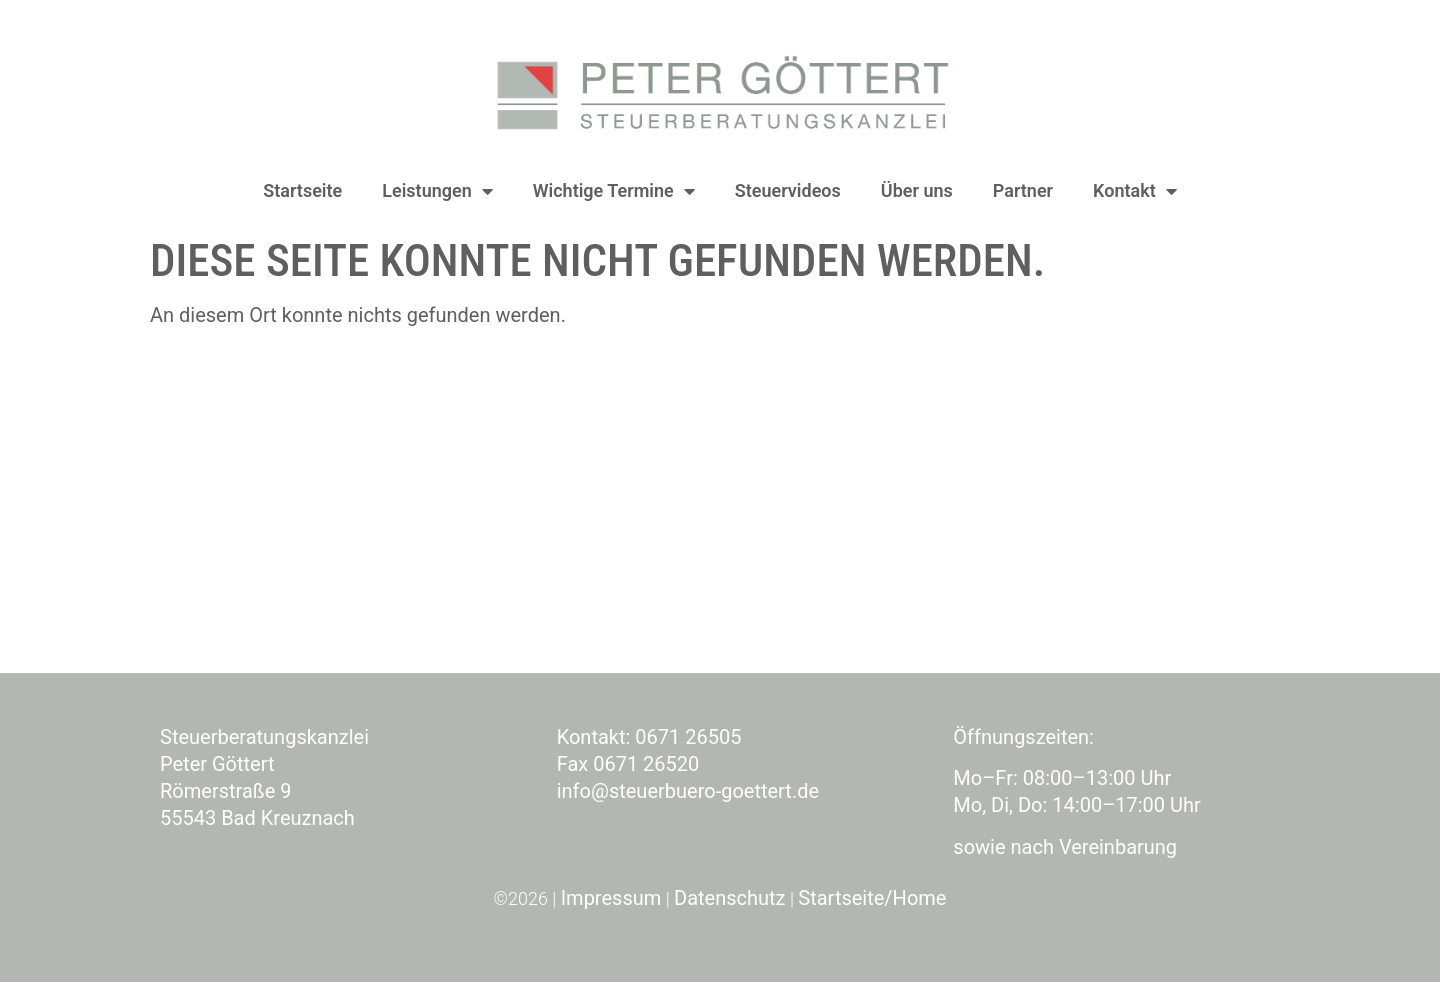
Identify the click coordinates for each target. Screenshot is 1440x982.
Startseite (302, 190)
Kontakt (1135, 191)
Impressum (611, 898)
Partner (1023, 190)
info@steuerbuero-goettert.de (688, 791)
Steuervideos (788, 190)
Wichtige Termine (614, 191)
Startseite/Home (872, 898)
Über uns (917, 190)
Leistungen (437, 191)
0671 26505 (688, 737)
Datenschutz (730, 898)
